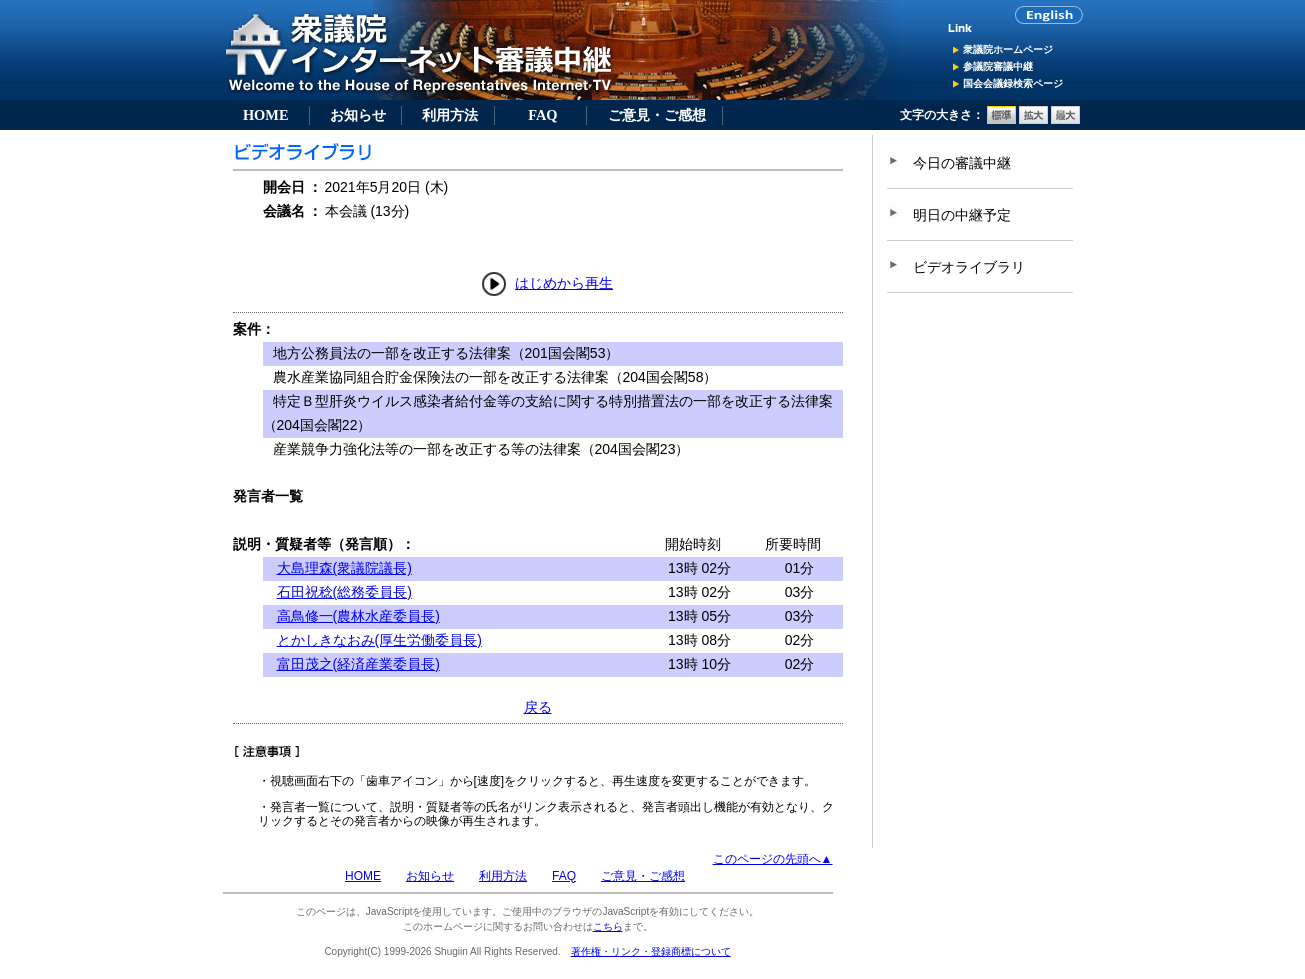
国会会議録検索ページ (1013, 83)
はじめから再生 (564, 283)
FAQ (542, 115)
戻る (538, 707)
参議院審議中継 (998, 66)
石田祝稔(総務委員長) (344, 592)
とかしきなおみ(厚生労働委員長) (379, 640)
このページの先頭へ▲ (773, 859)
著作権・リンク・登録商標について (651, 951)
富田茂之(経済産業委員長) (358, 664)
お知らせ (358, 115)
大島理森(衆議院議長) (344, 568)
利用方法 (450, 115)
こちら (608, 926)
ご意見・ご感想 (657, 115)
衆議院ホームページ (1008, 49)
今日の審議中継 (962, 163)
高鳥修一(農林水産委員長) (358, 616)
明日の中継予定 (962, 215)
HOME (266, 115)
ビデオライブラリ (969, 267)
